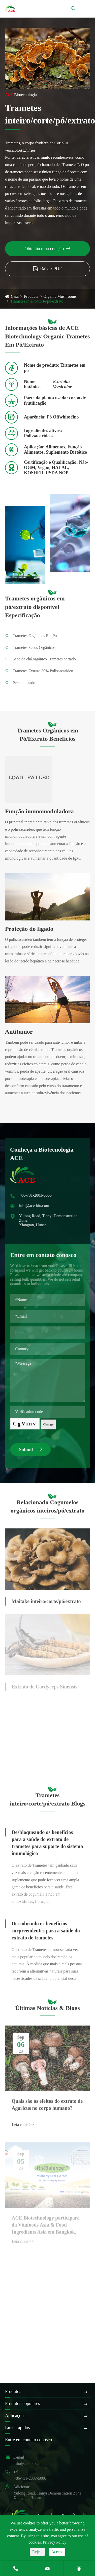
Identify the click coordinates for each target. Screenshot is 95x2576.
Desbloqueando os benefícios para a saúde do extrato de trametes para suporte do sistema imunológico (47, 1843)
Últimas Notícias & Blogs (47, 2008)
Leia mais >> (23, 2127)
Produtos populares (22, 2403)
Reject (37, 2552)
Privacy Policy (55, 2542)
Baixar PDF (47, 269)
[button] (46, 84)
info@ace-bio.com (33, 1205)
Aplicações (15, 2415)
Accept (57, 2552)
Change (49, 1424)
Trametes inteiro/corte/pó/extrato (36, 301)
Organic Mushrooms (60, 296)
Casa (15, 296)
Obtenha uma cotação (48, 248)
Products (31, 296)
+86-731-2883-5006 (34, 1195)
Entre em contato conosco (28, 2439)
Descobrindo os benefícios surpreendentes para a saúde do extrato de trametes (46, 1931)
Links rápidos (17, 2427)
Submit (31, 1449)
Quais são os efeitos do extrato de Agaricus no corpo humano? (47, 2107)
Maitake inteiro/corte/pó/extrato (46, 1603)
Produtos (13, 2391)
